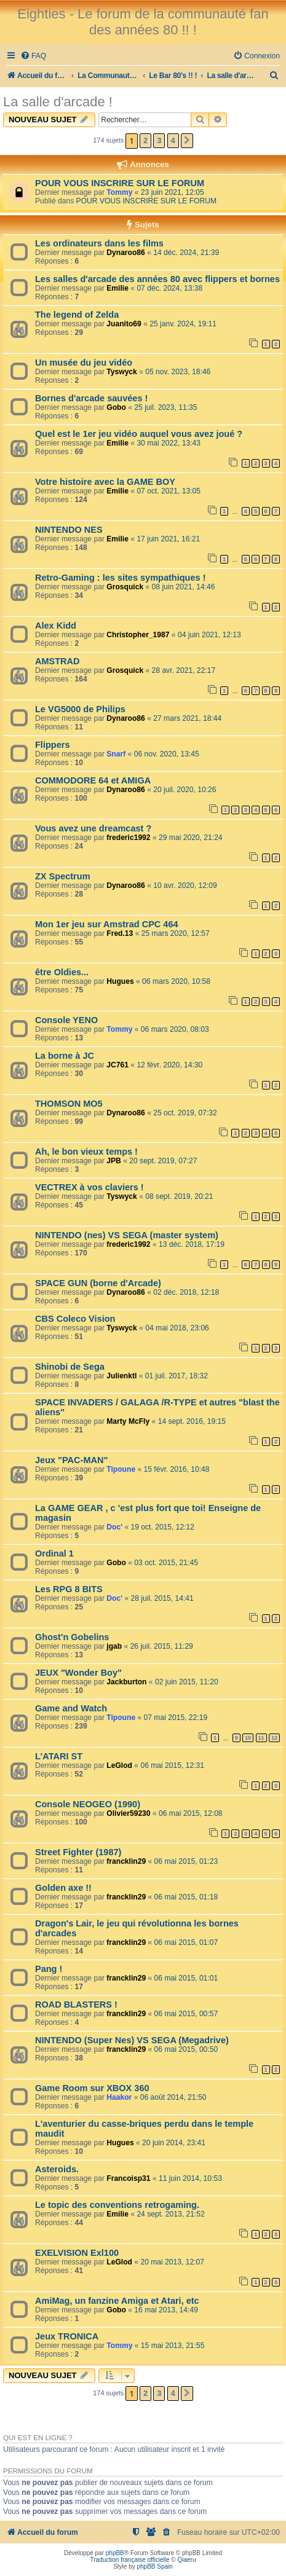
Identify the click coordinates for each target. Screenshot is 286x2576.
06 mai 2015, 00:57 (186, 2013)
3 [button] (159, 140)
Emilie (117, 288)
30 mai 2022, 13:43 (169, 443)
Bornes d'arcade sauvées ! (91, 398)
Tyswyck (121, 371)
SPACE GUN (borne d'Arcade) (98, 1283)
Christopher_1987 (137, 634)
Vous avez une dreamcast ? (93, 828)
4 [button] (173, 140)
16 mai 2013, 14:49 (166, 2310)
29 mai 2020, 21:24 (191, 837)
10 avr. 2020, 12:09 (185, 885)
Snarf (115, 754)
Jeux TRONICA (66, 2336)
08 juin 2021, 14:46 (183, 587)
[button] (187, 140)
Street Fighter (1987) (78, 1852)
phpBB (115, 2553)
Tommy (119, 192)
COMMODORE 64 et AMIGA (93, 780)
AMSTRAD (57, 661)
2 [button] (145, 140)
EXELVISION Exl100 (77, 2253)
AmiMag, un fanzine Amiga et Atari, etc (117, 2301)
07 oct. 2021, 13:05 (169, 491)
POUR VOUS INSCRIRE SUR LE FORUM (119, 183)
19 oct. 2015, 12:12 (162, 1527)
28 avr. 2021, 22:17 (184, 670)
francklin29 (126, 1861)
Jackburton (126, 1682)
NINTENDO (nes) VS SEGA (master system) (126, 1235)
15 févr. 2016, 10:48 (177, 1469)
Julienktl (121, 1376)
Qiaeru (186, 2559)
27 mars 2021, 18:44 (187, 718)
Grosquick (124, 587)
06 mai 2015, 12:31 (172, 1765)
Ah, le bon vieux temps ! (86, 1151)
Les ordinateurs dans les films (99, 243)
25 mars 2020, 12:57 (175, 933)
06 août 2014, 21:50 (173, 2097)
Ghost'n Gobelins (72, 1637)
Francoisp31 (128, 2178)
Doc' (114, 1527)
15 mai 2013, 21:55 (173, 2345)
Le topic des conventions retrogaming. (117, 2205)
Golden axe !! (63, 1888)
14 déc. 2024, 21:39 (186, 252)
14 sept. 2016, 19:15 (192, 1421)
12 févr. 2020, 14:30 (169, 1065)
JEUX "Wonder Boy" (78, 1673)
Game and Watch (71, 1708)
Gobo (116, 407)
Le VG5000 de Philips (80, 709)
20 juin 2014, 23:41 (173, 2142)
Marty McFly (127, 1421)
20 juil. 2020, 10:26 (184, 789)
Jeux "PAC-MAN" (71, 1460)
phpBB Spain (154, 2566)
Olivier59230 (128, 1813)
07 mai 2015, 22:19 (176, 1717)
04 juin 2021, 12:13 (209, 634)
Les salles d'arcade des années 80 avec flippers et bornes (157, 279)
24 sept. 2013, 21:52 (170, 2214)
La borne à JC (64, 1056)
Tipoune (120, 1469)
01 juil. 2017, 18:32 (176, 1376)
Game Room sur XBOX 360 (92, 2088)
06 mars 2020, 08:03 (175, 1029)
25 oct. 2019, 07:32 (185, 1113)
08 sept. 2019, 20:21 (179, 1196)
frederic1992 (128, 837)
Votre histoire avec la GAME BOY (105, 482)
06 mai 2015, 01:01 (186, 1978)
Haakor (119, 2097)
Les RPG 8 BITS (69, 1589)
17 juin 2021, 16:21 (168, 539)
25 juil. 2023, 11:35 (165, 407)
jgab (114, 1646)
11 (261, 1738)
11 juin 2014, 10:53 (190, 2178)
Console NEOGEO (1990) (87, 1804)
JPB (113, 1160)
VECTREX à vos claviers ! (89, 1187)
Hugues (119, 981)
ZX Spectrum (62, 876)
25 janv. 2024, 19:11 (182, 324)
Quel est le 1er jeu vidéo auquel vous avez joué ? (138, 434)
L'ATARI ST (58, 1756)
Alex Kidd (55, 625)
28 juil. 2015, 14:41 (161, 1598)
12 (274, 1738)
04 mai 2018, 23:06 (177, 1328)
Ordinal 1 (54, 1553)
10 (248, 1738)
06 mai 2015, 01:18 (186, 1897)
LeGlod (119, 1765)
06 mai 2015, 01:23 (186, 1861)
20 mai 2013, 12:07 (172, 2262)
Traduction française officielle (130, 2559)
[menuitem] (33, 56)
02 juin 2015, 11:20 (186, 1682)
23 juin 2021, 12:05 (172, 192)
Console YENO (66, 1020)
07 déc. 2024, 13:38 (169, 288)
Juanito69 (123, 324)
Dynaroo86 (125, 252)
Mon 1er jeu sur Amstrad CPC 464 (106, 924)
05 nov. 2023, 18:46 (177, 371)
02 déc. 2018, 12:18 (186, 1292)
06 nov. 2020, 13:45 (166, 754)
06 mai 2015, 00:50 (186, 2049)
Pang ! (48, 1969)
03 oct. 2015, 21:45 (166, 1562)
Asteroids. (57, 2169)
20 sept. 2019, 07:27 (163, 1160)
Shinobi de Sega (70, 1367)
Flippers (52, 745)
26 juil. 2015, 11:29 (161, 1646)
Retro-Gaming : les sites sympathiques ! (120, 578)
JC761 (117, 1065)
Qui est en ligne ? (38, 2437)
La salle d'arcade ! (58, 101)
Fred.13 (119, 933)
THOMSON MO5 (69, 1104)
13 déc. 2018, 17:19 (191, 1244)
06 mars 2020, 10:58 (176, 981)
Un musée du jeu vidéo (83, 362)
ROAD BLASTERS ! (76, 2004)
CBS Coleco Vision (75, 1319)
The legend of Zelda (77, 315)
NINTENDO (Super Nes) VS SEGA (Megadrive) (132, 2040)
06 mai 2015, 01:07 (186, 1942)
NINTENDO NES (69, 530)
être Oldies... (62, 972)
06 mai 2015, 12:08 (191, 1813)
